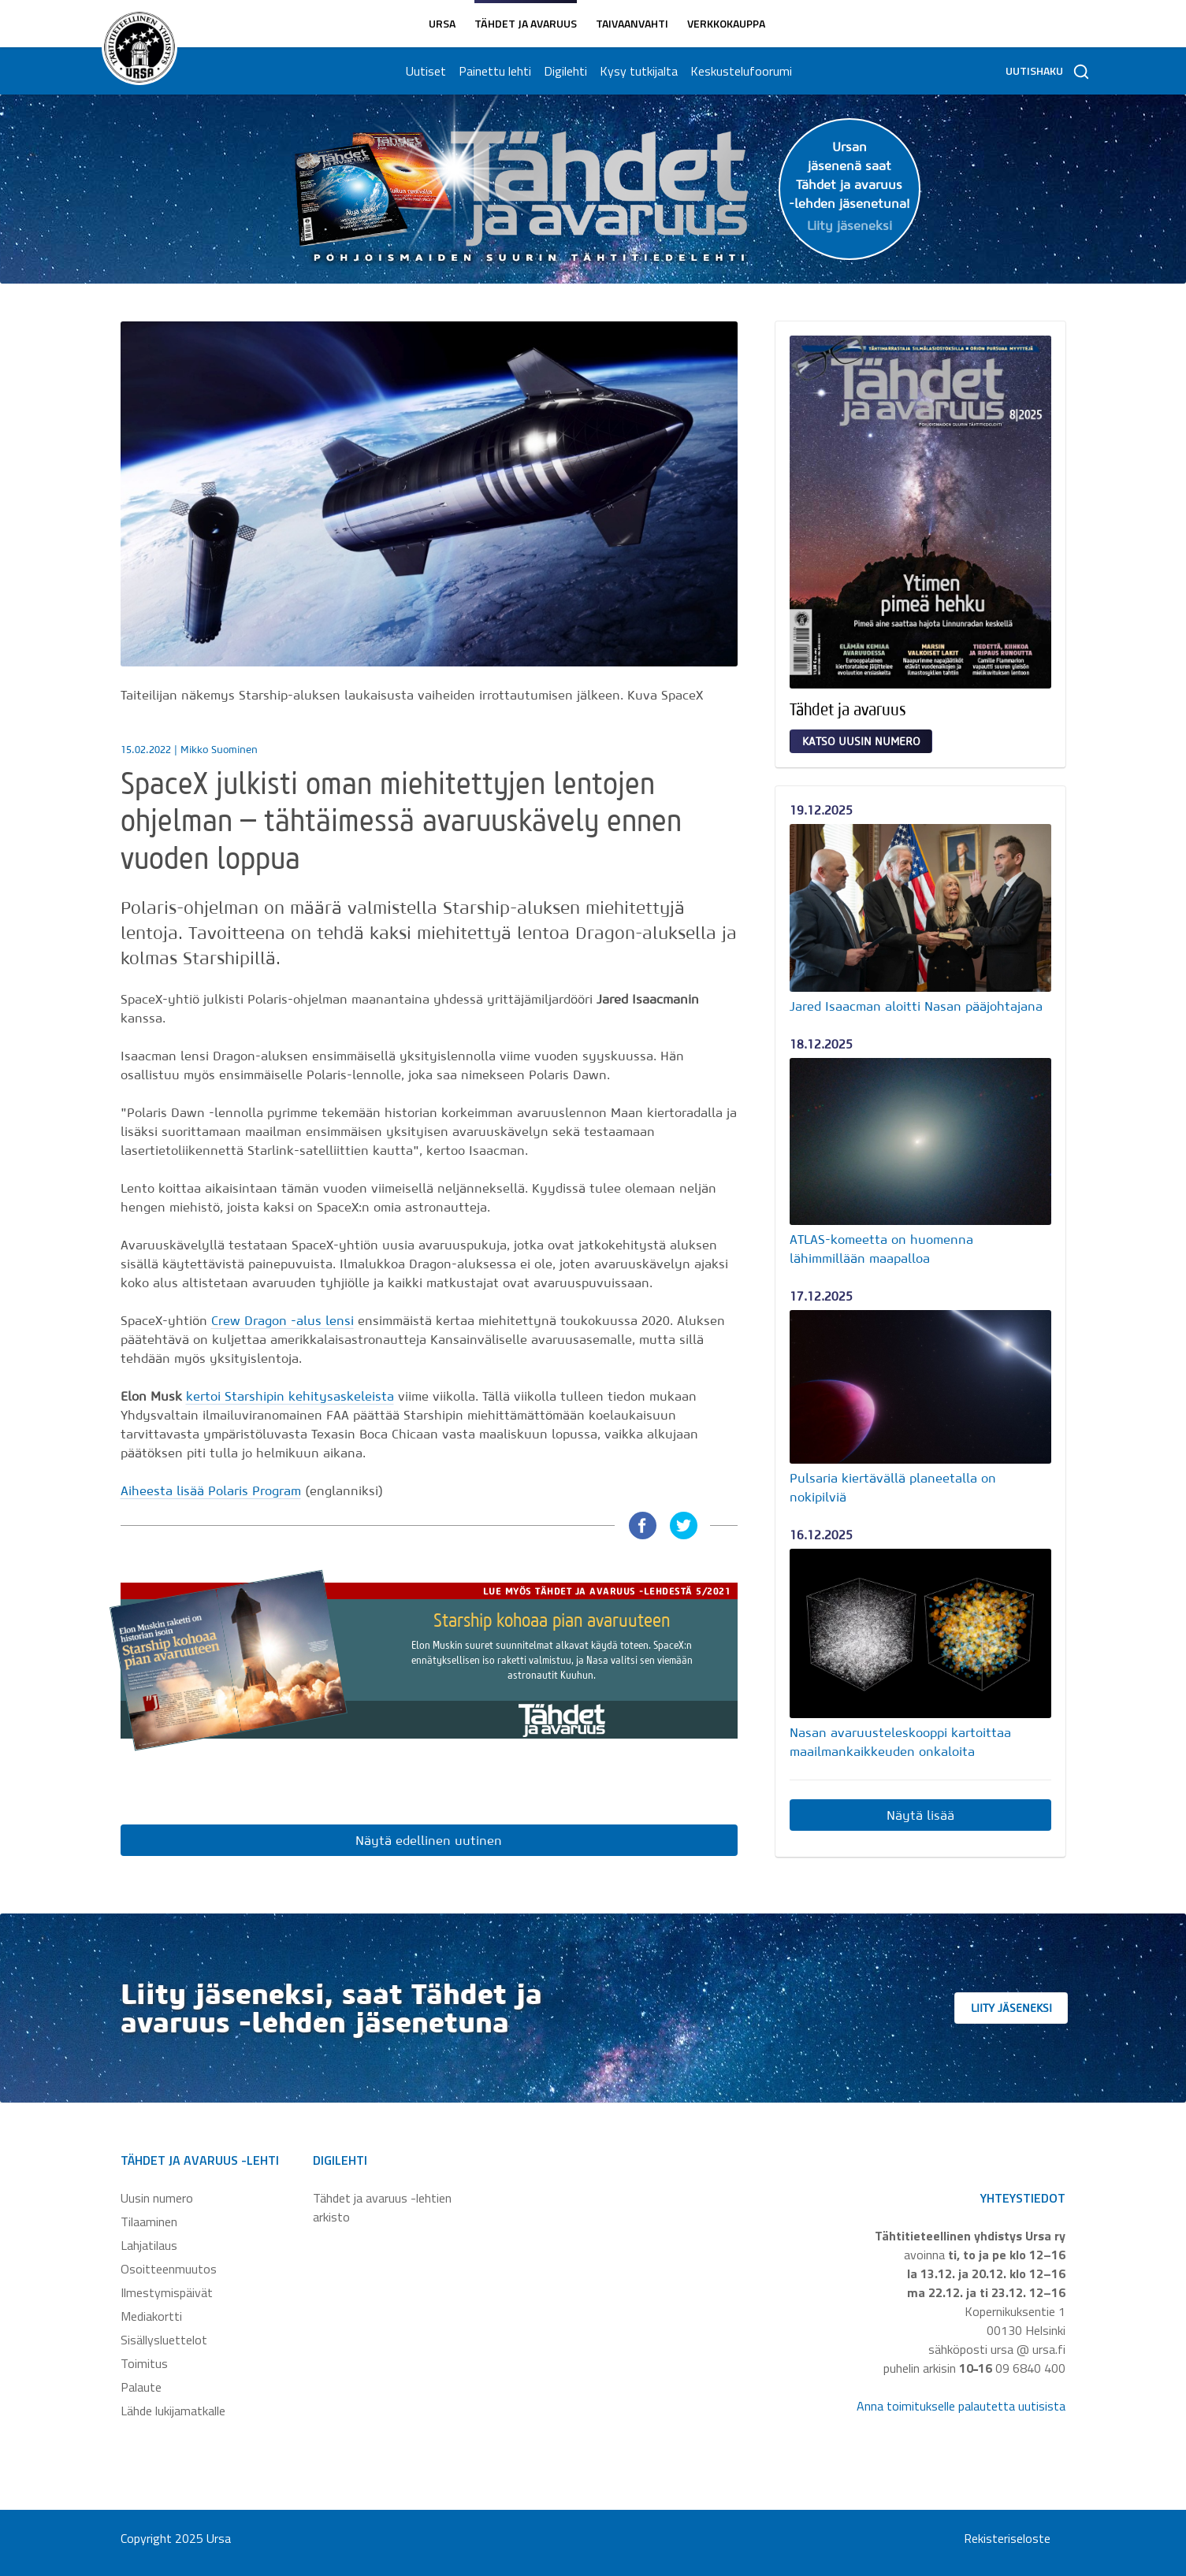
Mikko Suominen (219, 749)
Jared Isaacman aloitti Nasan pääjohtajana (916, 1006)
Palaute (141, 2386)
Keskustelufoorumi (738, 70)
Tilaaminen (149, 2221)
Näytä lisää (920, 1815)
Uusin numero (157, 2197)
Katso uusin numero (861, 741)
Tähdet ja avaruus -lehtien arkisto (382, 2207)
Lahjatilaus (149, 2245)
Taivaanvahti (632, 23)
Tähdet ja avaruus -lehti (200, 2160)
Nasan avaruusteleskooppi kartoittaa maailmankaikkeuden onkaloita (900, 1741)
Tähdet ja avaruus (525, 23)
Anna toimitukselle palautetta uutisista (961, 2405)
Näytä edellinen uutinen (428, 1840)
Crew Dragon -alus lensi (282, 1320)
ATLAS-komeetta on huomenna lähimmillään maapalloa (881, 1248)
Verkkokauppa (726, 23)
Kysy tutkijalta (636, 70)
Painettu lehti (491, 70)
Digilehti (562, 70)
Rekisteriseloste (1007, 2538)
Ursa (442, 23)
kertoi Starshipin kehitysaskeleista (290, 1396)
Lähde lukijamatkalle (173, 2410)
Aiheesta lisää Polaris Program (211, 1490)
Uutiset (423, 70)
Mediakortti (151, 2316)
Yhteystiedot (1022, 2197)
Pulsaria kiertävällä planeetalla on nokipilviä (893, 1487)
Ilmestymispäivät (167, 2292)
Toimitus (144, 2363)
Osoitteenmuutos (169, 2268)
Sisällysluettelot (164, 2339)
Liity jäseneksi (1033, 2008)
